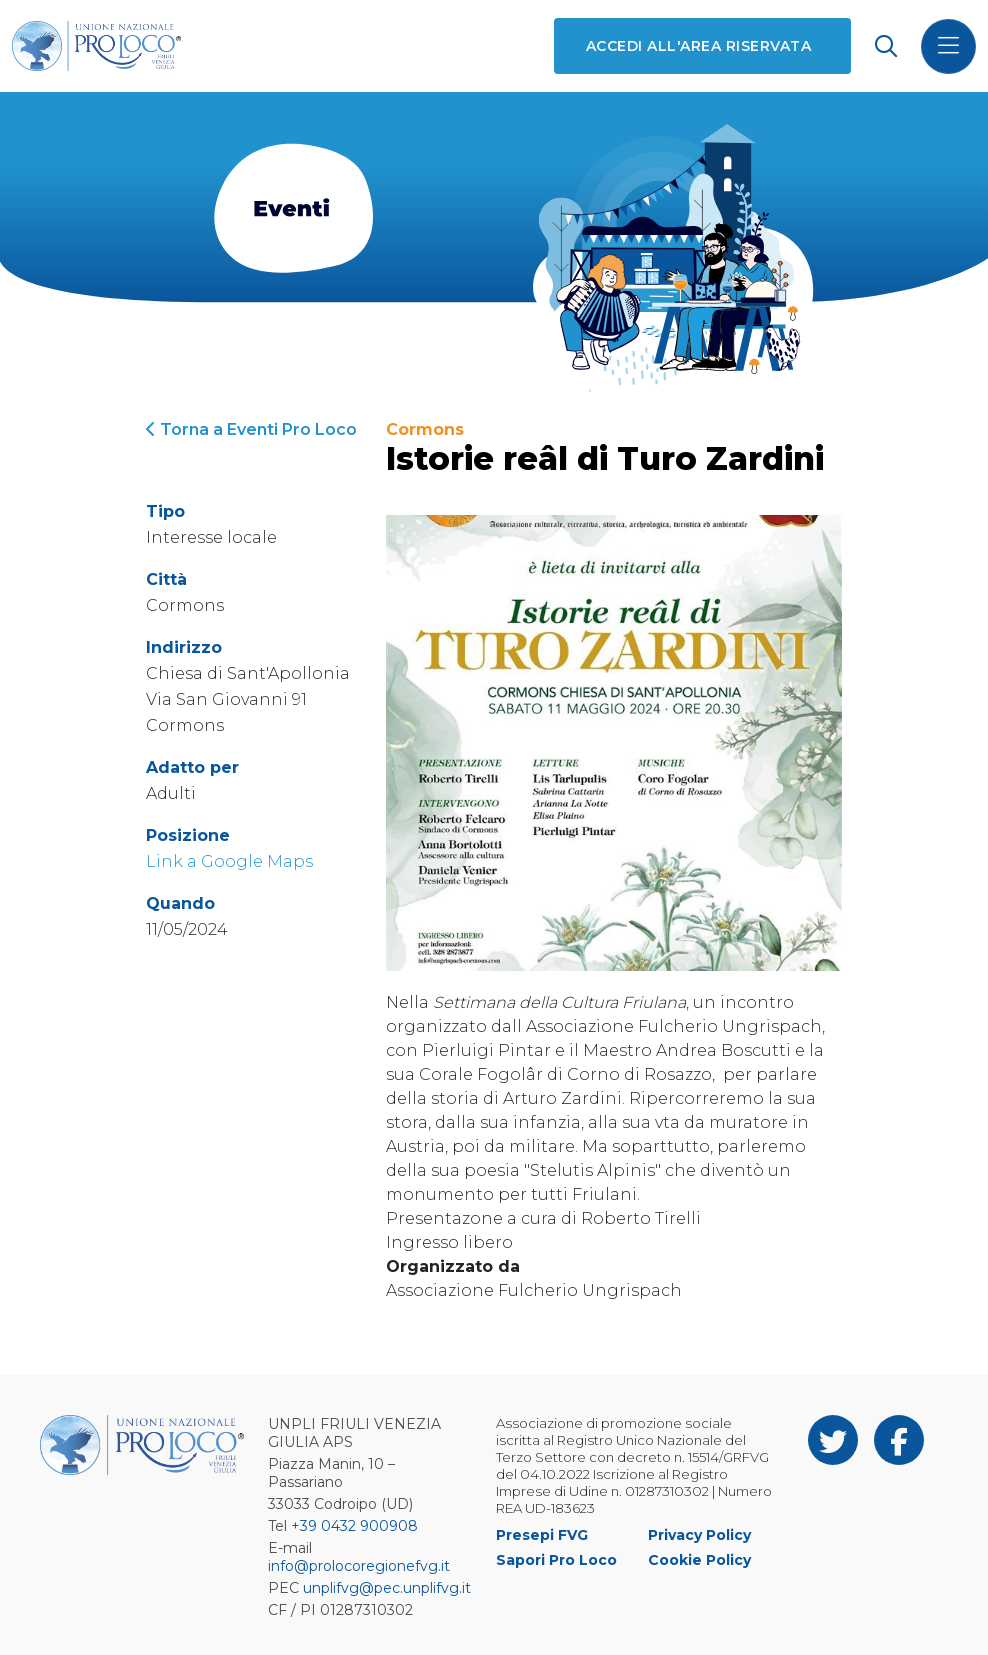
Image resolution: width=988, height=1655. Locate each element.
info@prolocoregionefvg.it (359, 1566)
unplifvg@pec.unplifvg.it (387, 1588)
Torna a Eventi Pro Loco (251, 429)
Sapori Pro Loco (556, 1560)
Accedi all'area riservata (698, 46)
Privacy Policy (699, 1535)
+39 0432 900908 (354, 1526)
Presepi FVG (542, 1535)
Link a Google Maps (229, 861)
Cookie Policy (699, 1560)
